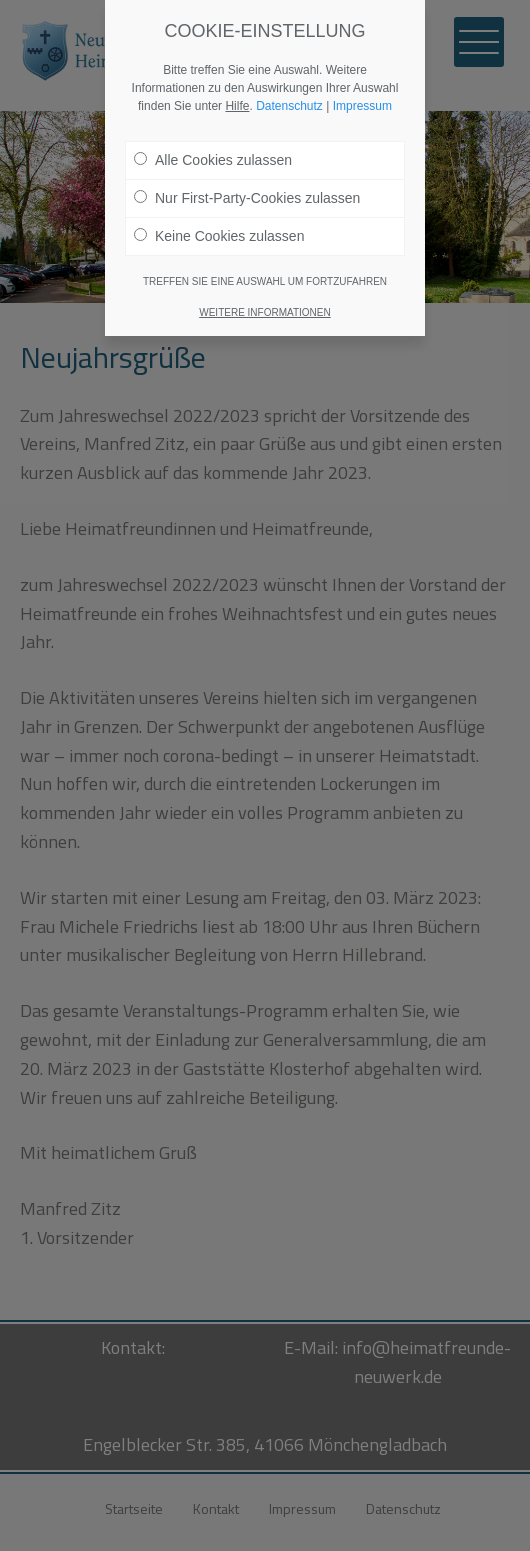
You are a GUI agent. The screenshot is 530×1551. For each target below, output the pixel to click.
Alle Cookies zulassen (213, 160)
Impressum (362, 106)
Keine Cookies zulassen (219, 236)
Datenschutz (289, 106)
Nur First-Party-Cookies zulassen (247, 198)
